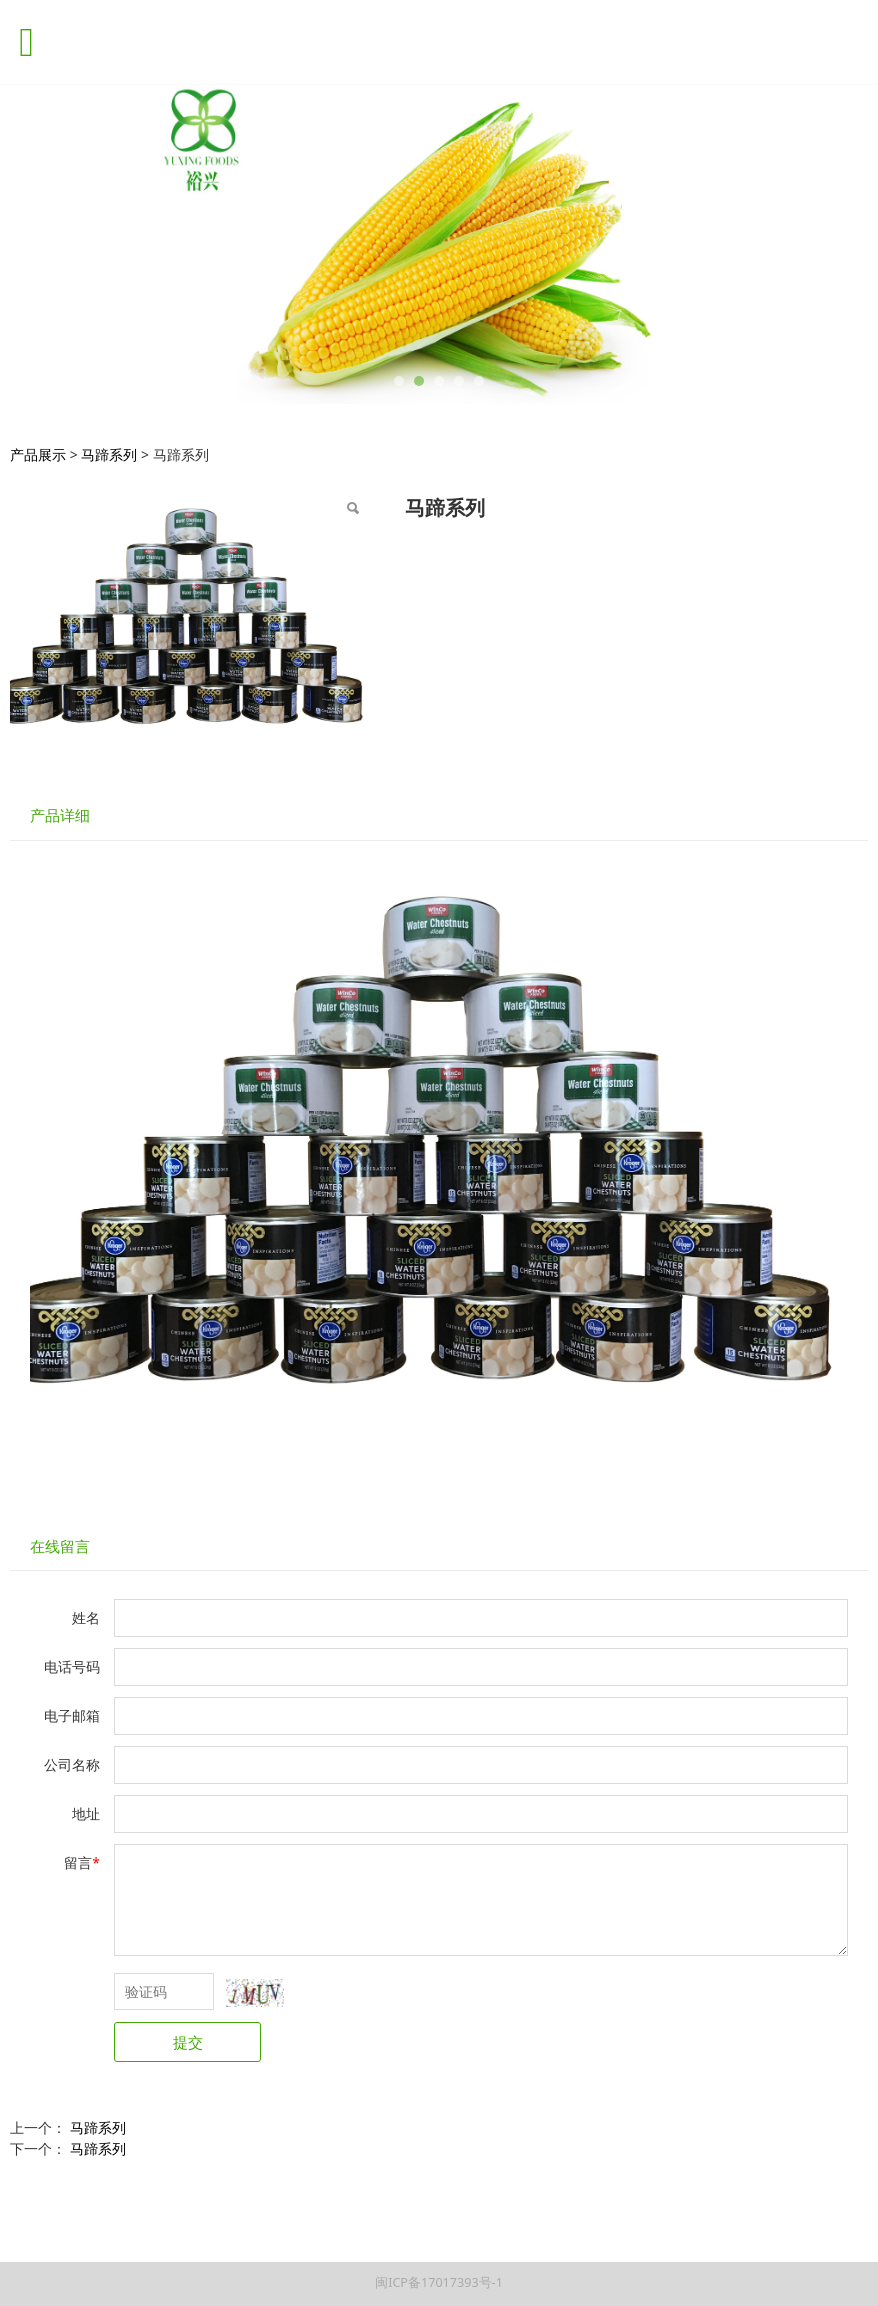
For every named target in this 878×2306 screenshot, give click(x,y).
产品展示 (38, 454)
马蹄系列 (109, 454)
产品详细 (60, 815)
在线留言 (60, 1546)
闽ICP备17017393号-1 (439, 2282)
